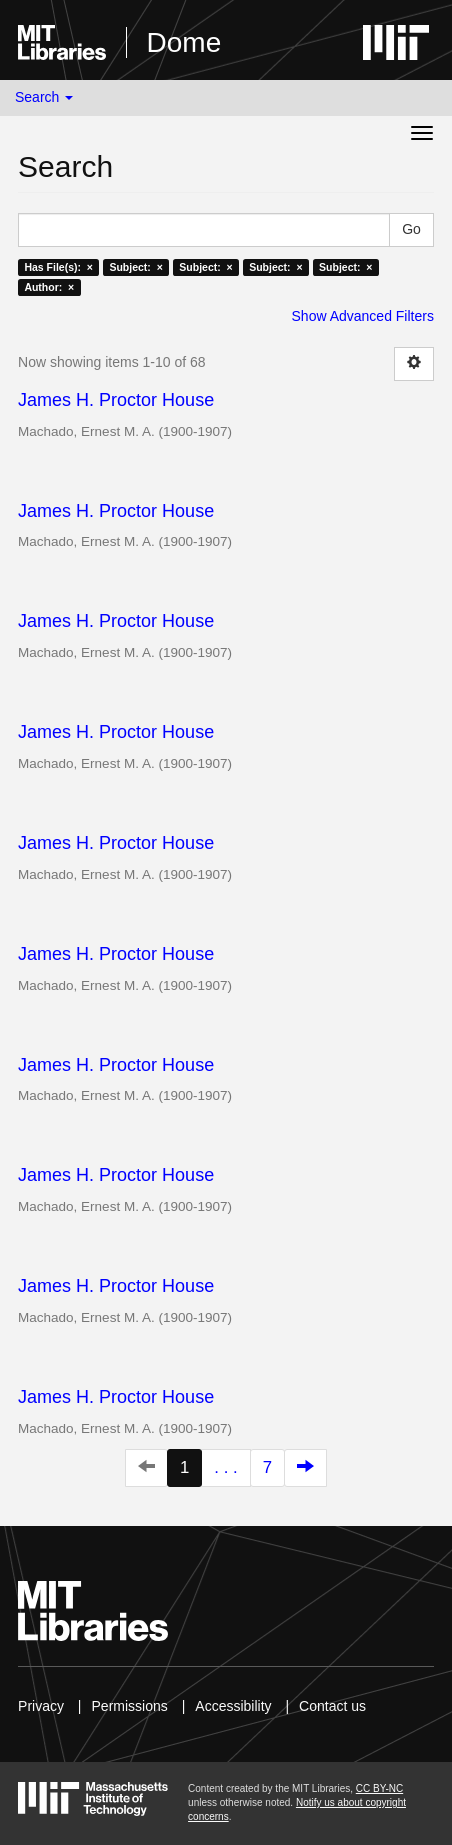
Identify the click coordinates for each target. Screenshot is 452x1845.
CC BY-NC (379, 1788)
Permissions (130, 1706)
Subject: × (135, 267)
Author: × (49, 287)
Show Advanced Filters (363, 316)
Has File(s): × (58, 267)
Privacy (41, 1706)
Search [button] (44, 97)
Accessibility (233, 1706)
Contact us (332, 1706)
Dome (184, 42)
